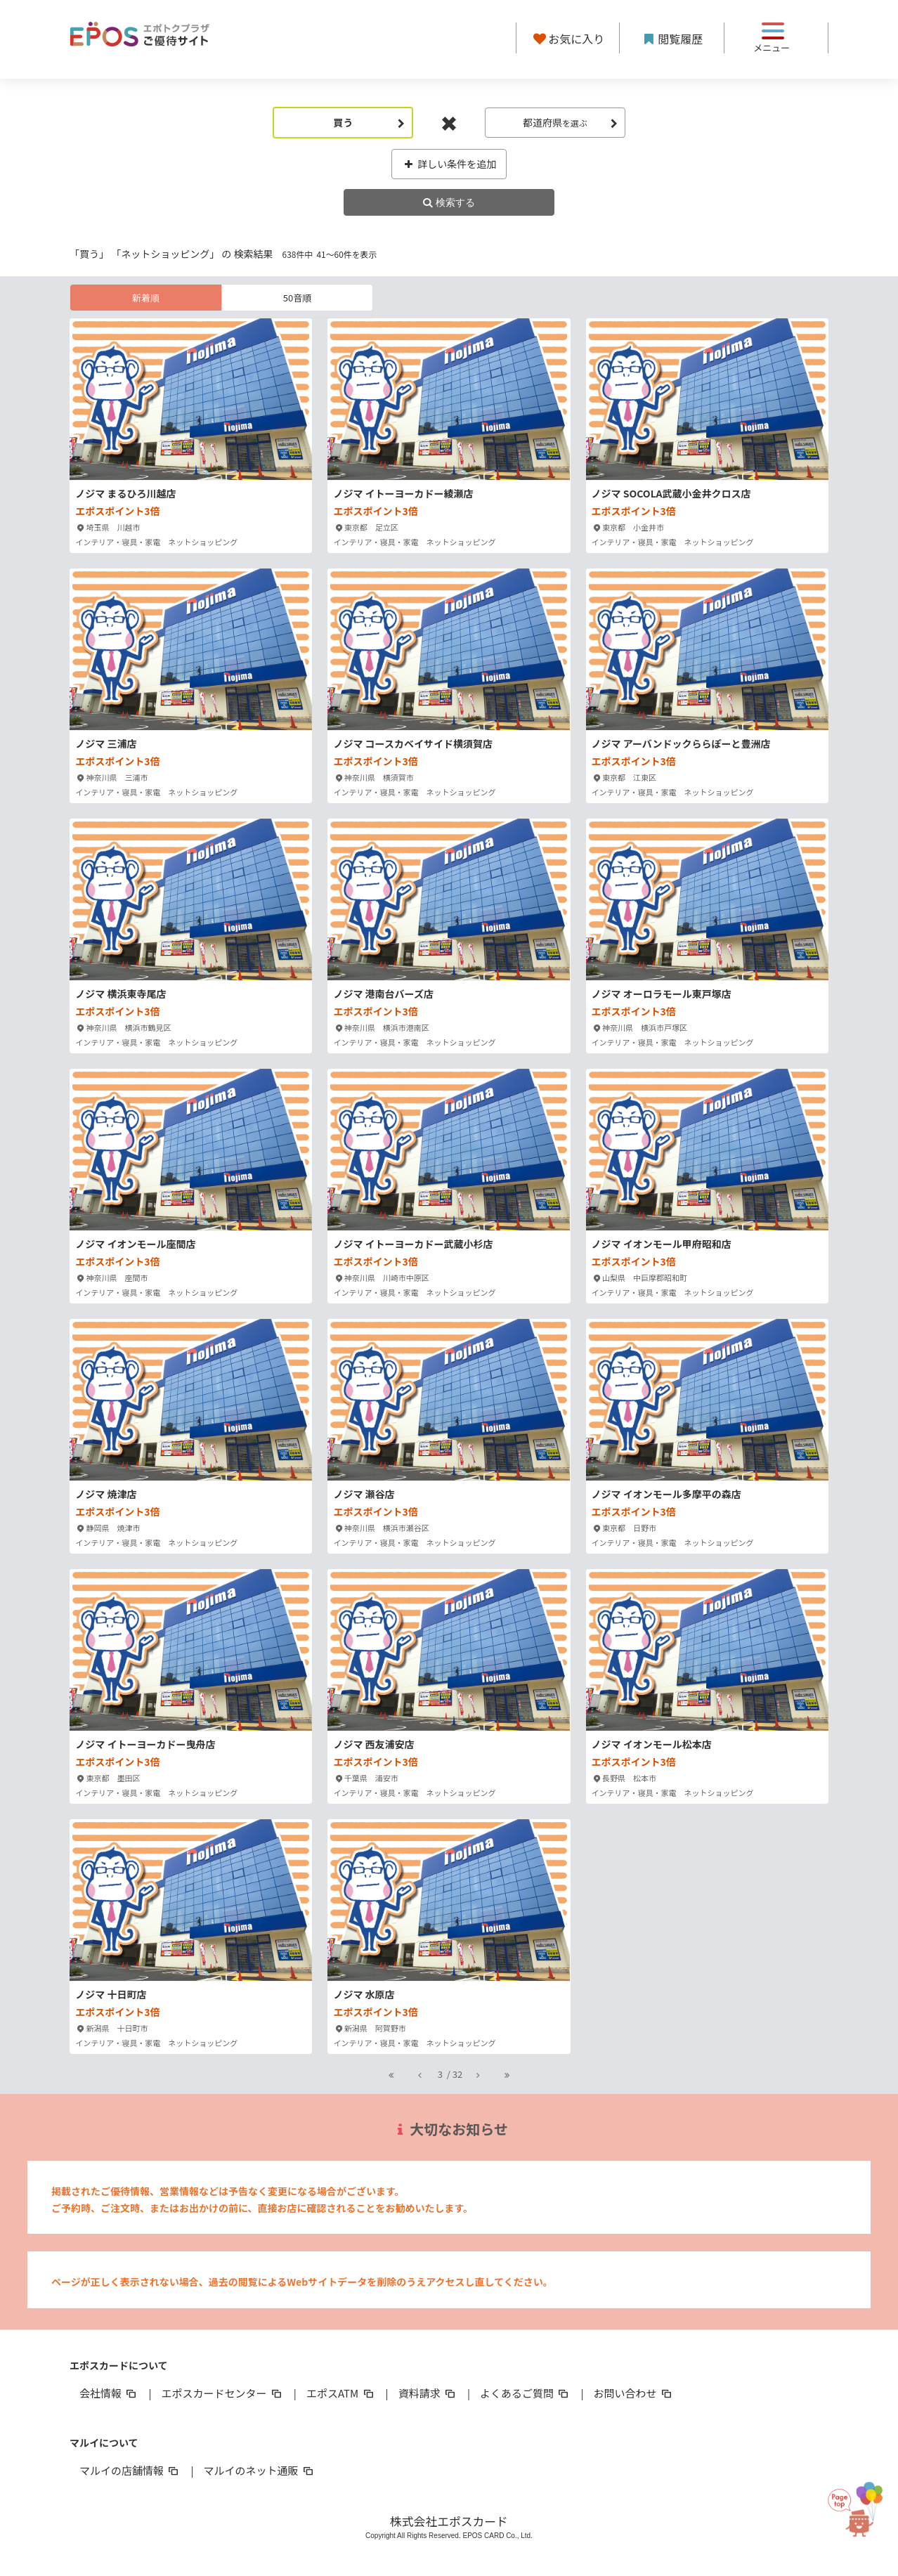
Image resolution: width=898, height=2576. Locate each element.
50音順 (297, 297)
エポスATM (341, 2393)
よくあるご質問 (525, 2393)
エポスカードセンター (222, 2393)
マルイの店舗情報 (130, 2470)
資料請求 (427, 2393)
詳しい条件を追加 (449, 164)
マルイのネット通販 (259, 2470)
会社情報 (108, 2393)
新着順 (146, 297)
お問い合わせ (634, 2393)
